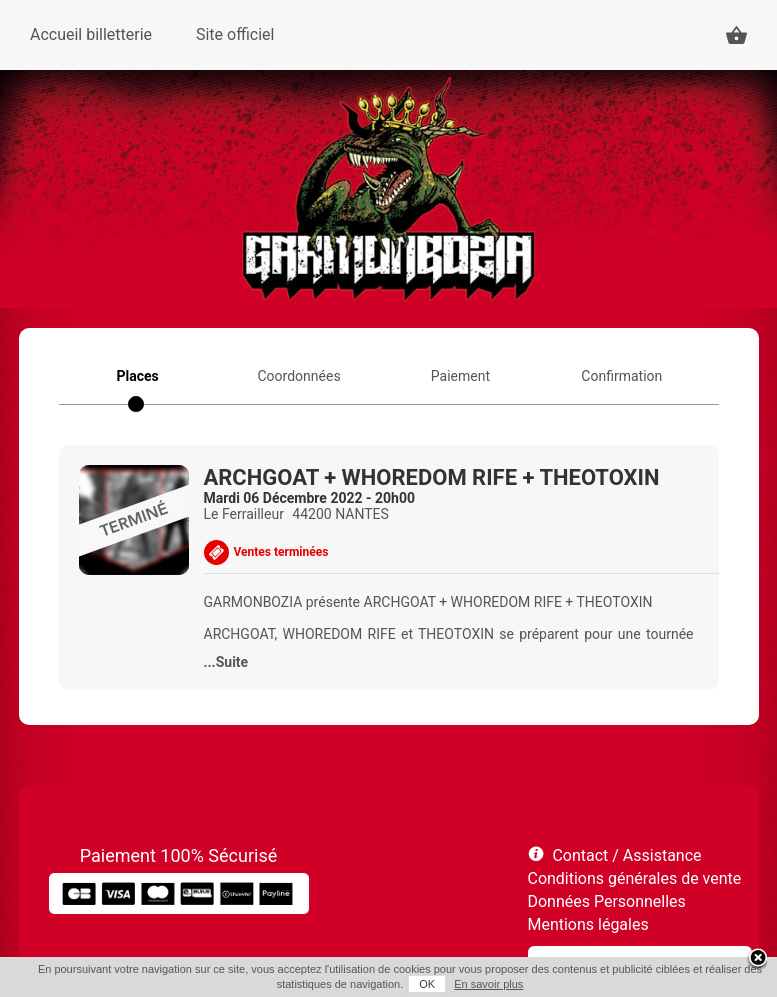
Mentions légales (588, 924)
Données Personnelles (607, 901)
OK (427, 984)
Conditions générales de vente (635, 878)
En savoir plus (488, 984)
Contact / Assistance (626, 855)
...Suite (226, 662)
